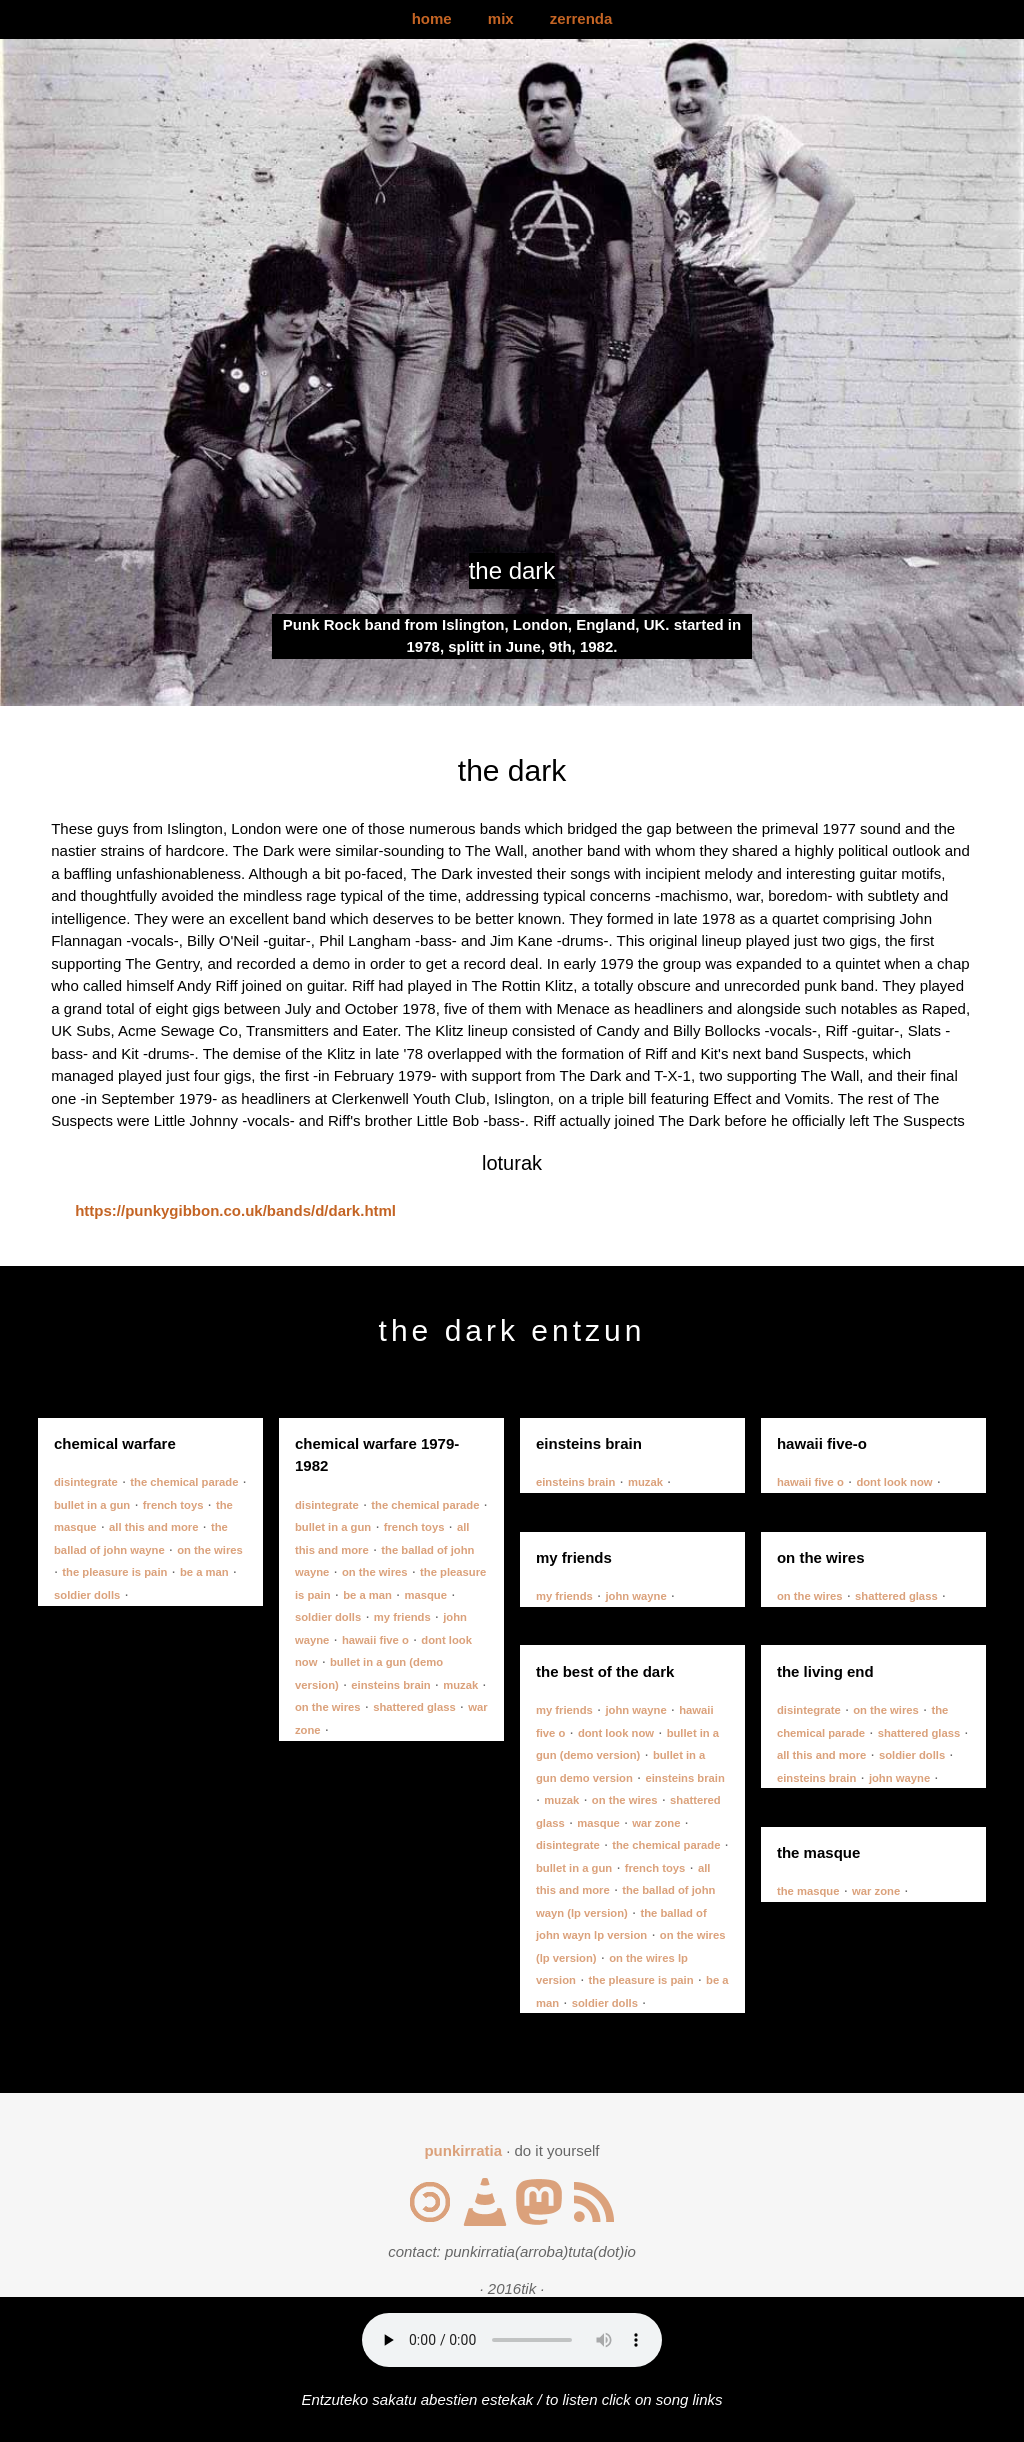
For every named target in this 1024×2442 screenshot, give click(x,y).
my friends (402, 1617)
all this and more (153, 1527)
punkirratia (463, 2150)
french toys (173, 1505)
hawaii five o (375, 1640)
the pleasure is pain (114, 1572)
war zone (656, 1823)
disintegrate (86, 1482)
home (432, 18)
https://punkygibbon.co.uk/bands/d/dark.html (235, 1210)
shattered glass (414, 1707)
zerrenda (581, 18)
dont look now (894, 1482)
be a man (204, 1572)
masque (425, 1595)
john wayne (635, 1596)
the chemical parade (184, 1482)
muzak (460, 1685)
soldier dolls (87, 1595)
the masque (808, 1891)
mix (501, 18)
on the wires (210, 1550)
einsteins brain (390, 1685)
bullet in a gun (92, 1505)
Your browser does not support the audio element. (512, 2340)
